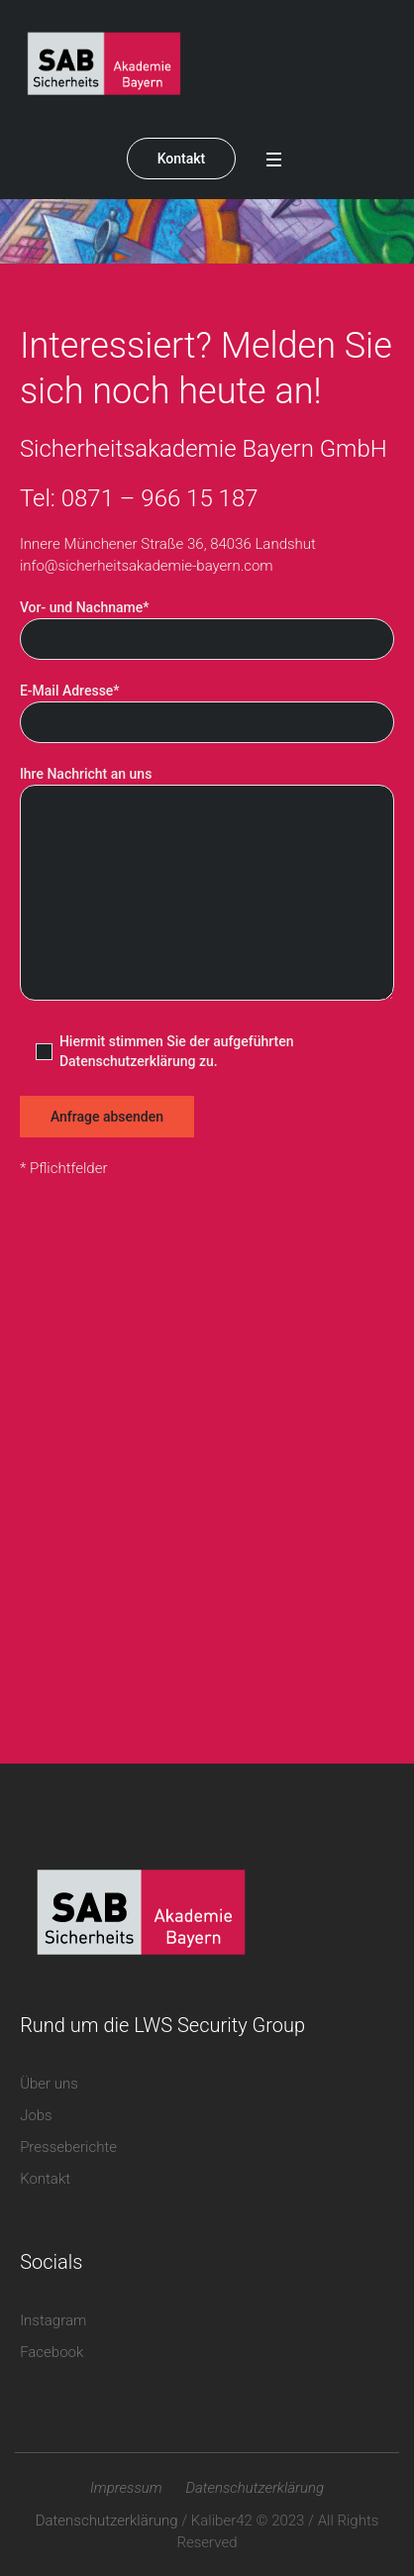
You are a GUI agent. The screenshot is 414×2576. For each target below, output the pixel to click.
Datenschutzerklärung (254, 2488)
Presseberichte (68, 2147)
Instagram (53, 2320)
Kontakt (181, 158)
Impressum (126, 2488)
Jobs (36, 2115)
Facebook (51, 2352)
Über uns (49, 2084)
